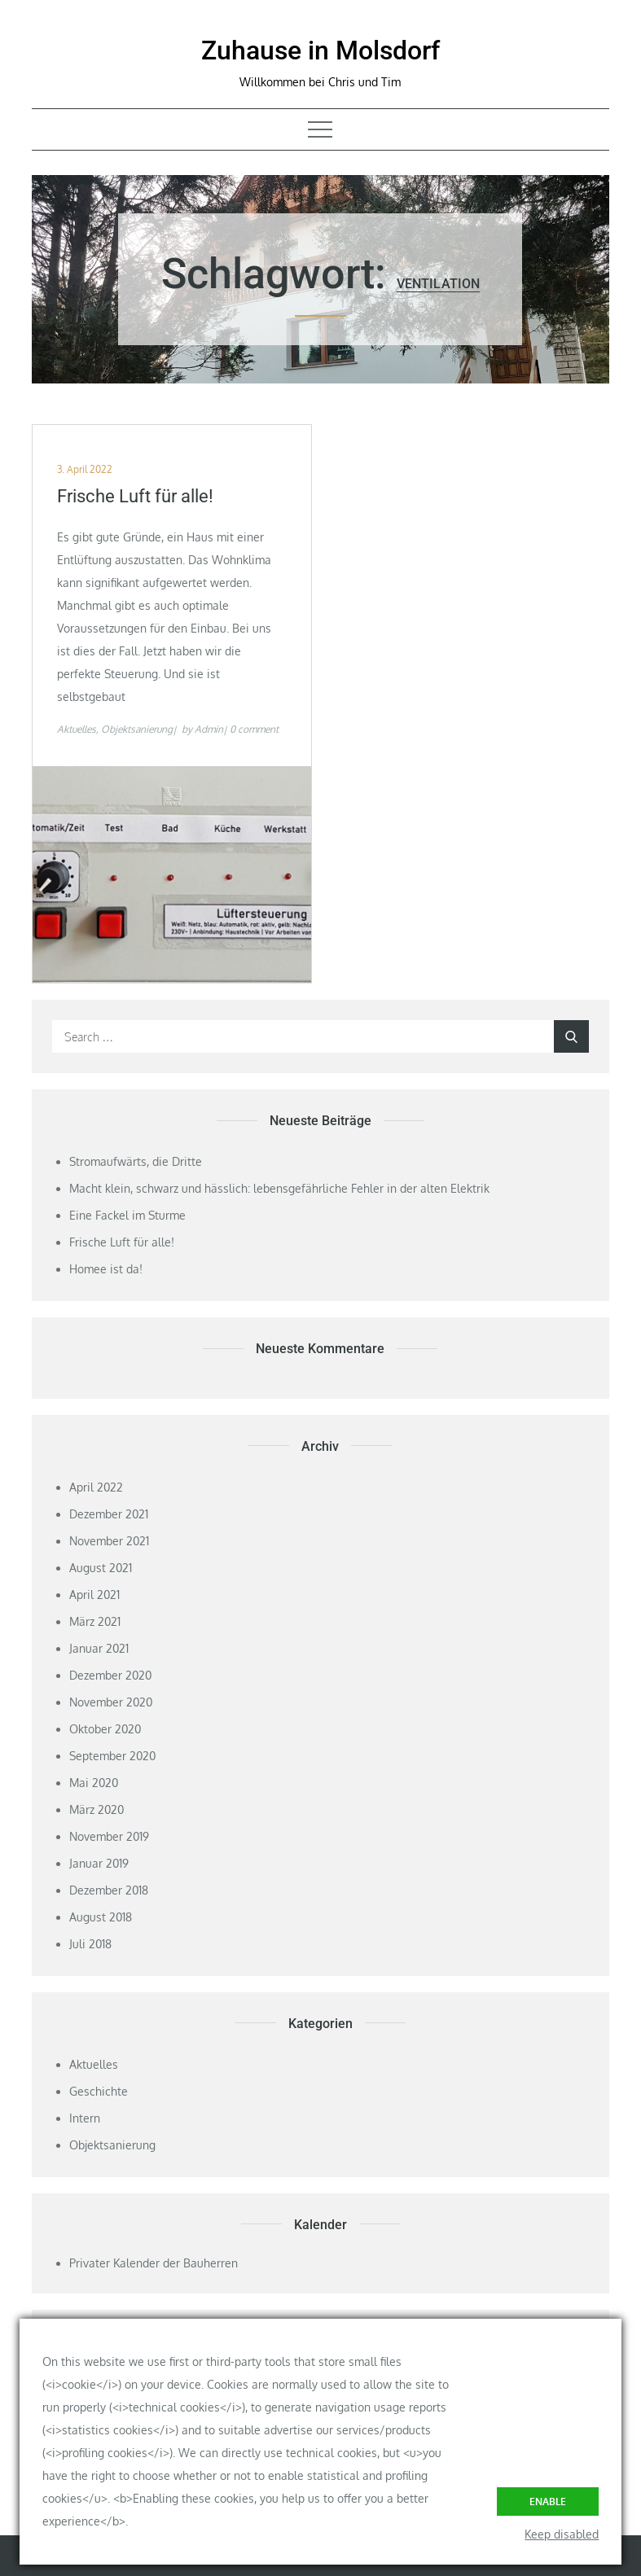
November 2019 (109, 1836)
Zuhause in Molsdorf (320, 50)
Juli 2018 (90, 1944)
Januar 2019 (99, 1863)
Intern (84, 2118)
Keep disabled (562, 2534)
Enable (547, 2501)
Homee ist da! (106, 1269)
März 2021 (95, 1621)
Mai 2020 (93, 1783)
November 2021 (109, 1541)
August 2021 (100, 1568)
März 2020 (96, 1809)
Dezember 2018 (108, 1890)
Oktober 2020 (105, 1729)
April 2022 (96, 1487)
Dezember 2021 (108, 1514)
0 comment (254, 729)
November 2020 (110, 1702)
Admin (209, 729)
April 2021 (94, 1594)
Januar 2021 (99, 1648)
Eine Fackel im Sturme (127, 1215)
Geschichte (98, 2091)
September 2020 (112, 1756)
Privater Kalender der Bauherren (153, 2263)
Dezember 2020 (110, 1675)
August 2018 (100, 1917)
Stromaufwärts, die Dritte (135, 1161)
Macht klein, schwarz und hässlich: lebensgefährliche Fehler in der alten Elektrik (279, 1188)
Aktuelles (76, 729)
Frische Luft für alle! (135, 496)
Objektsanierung (137, 729)
